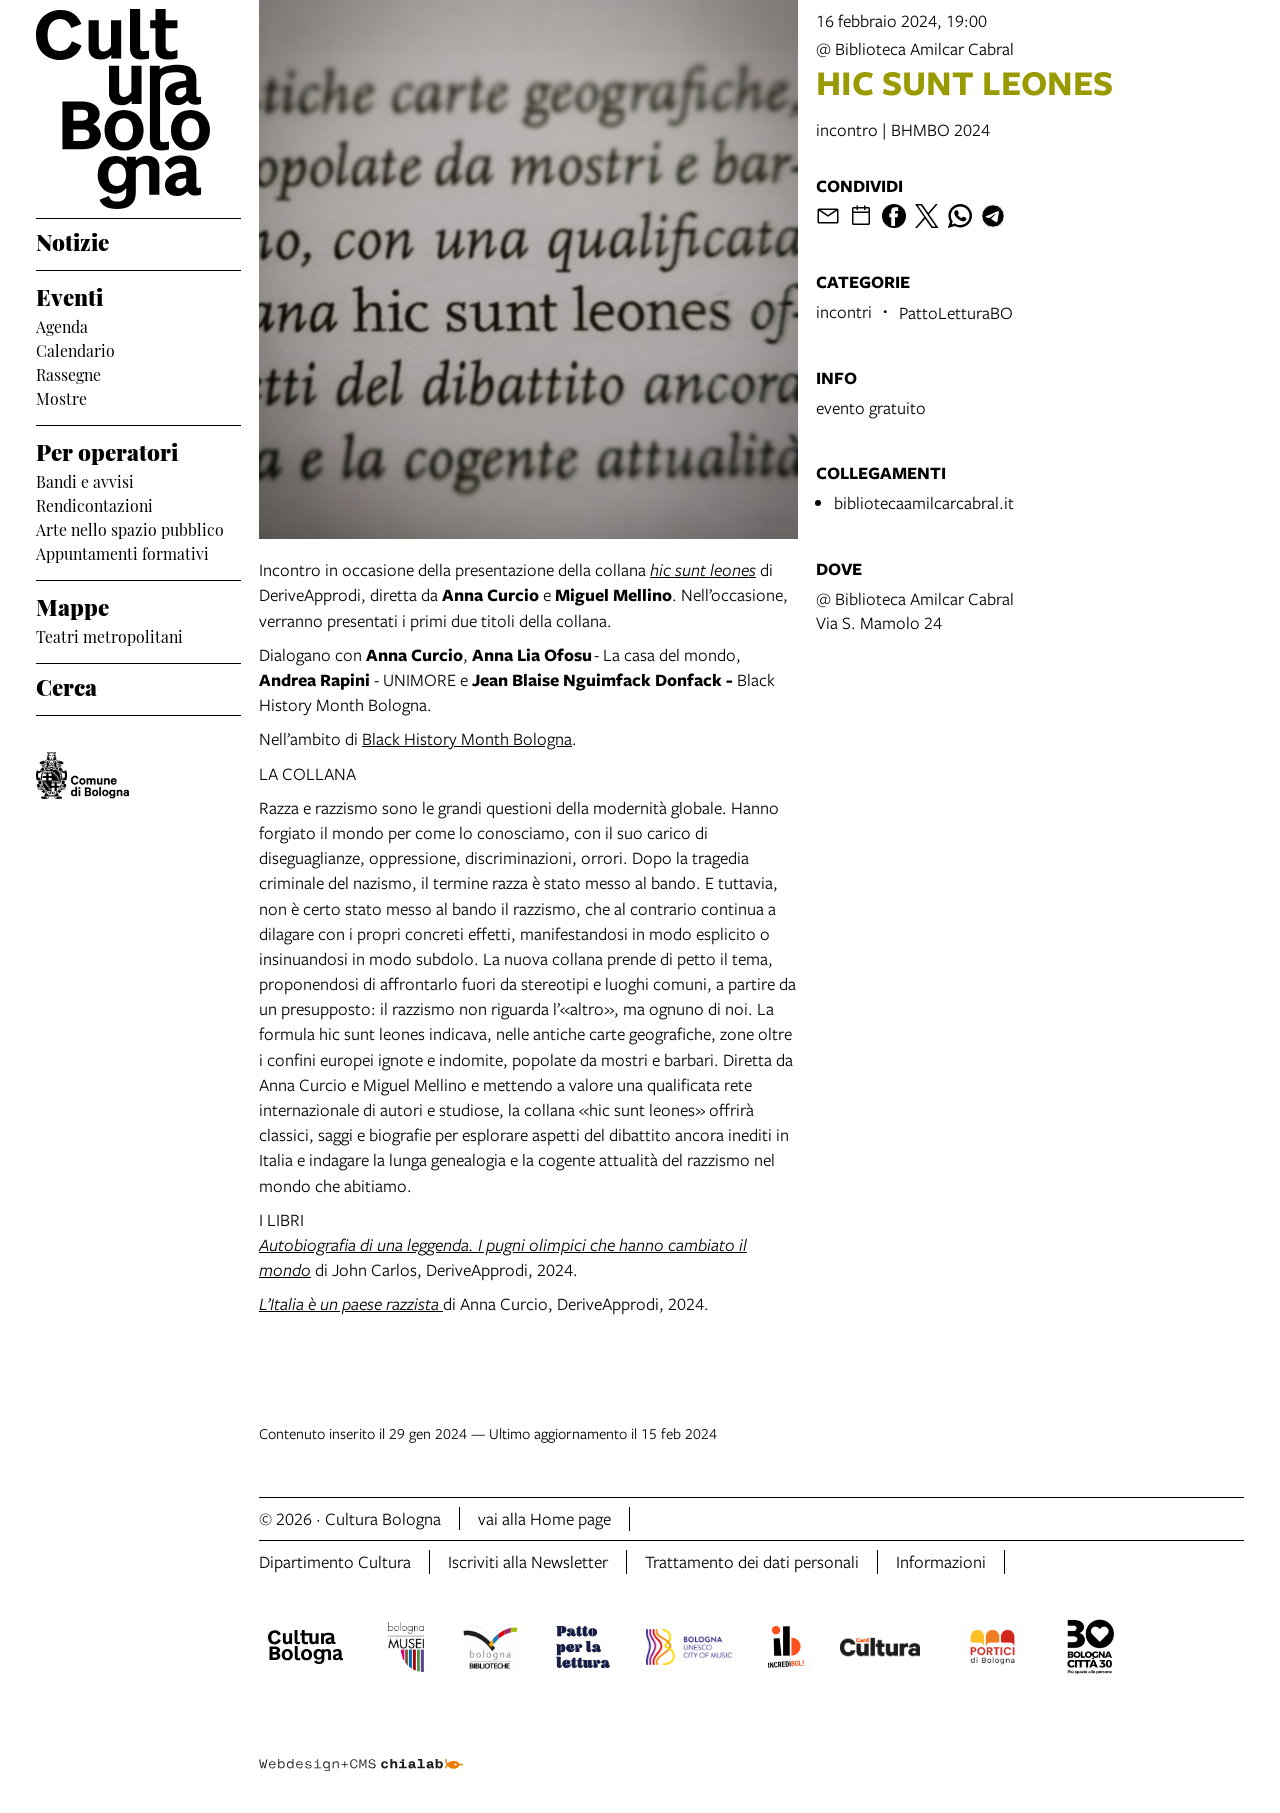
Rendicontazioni (94, 504)
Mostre (61, 397)
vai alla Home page (544, 1518)
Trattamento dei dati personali (752, 1561)
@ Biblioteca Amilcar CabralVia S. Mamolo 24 (915, 610)
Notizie (72, 240)
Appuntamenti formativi (122, 552)
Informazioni (941, 1561)
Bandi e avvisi (85, 480)
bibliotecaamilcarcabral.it (924, 502)
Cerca (66, 685)
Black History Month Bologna (467, 738)
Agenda (62, 325)
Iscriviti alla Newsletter (528, 1561)
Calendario (75, 349)
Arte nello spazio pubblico (130, 528)
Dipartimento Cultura (335, 1561)
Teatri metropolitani (109, 635)
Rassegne (68, 373)
